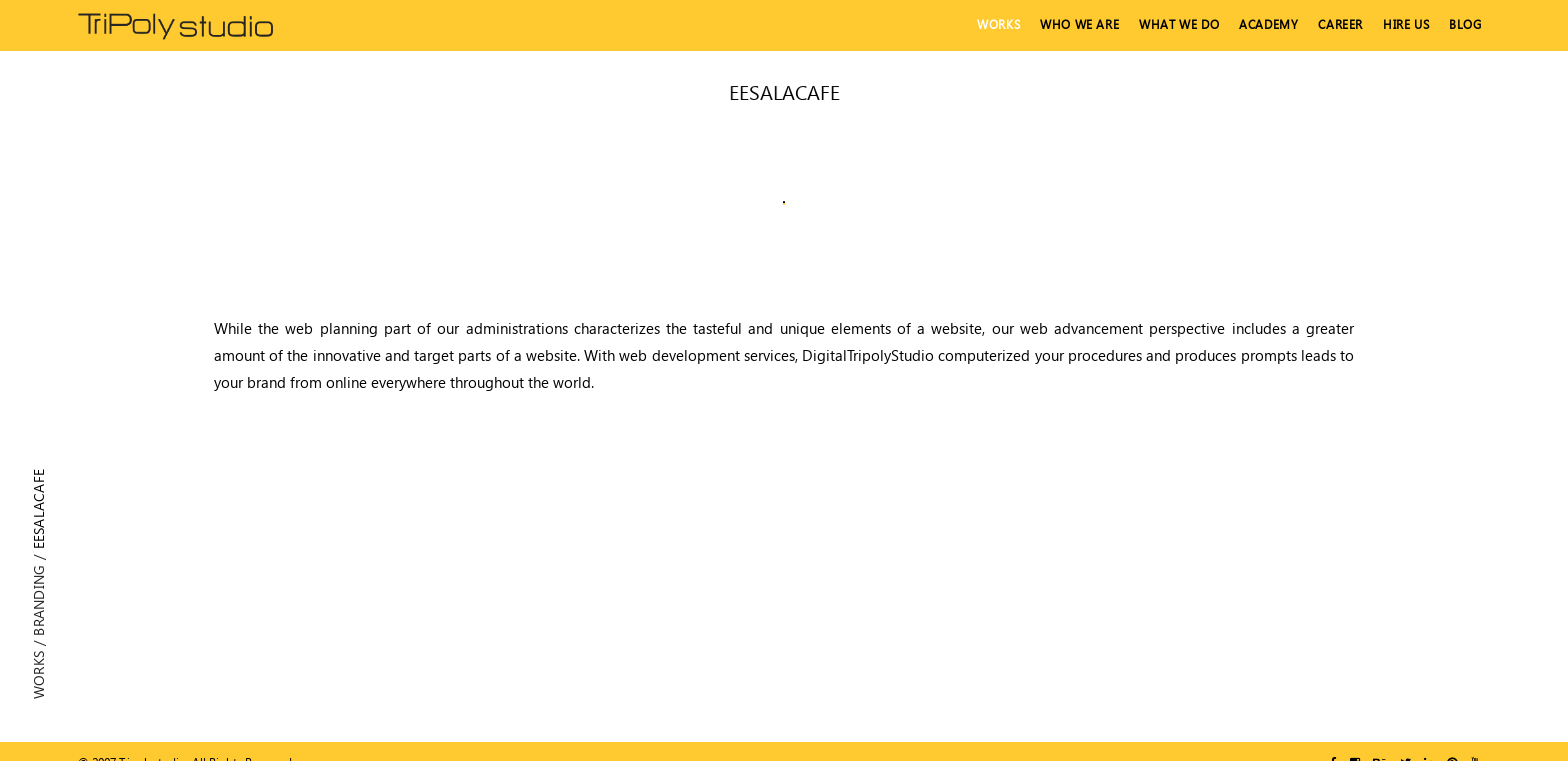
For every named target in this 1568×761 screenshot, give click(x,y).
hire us (1406, 24)
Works (998, 24)
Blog (1465, 24)
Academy (1268, 24)
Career (1340, 24)
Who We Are (1079, 24)
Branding (38, 599)
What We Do (1179, 24)
